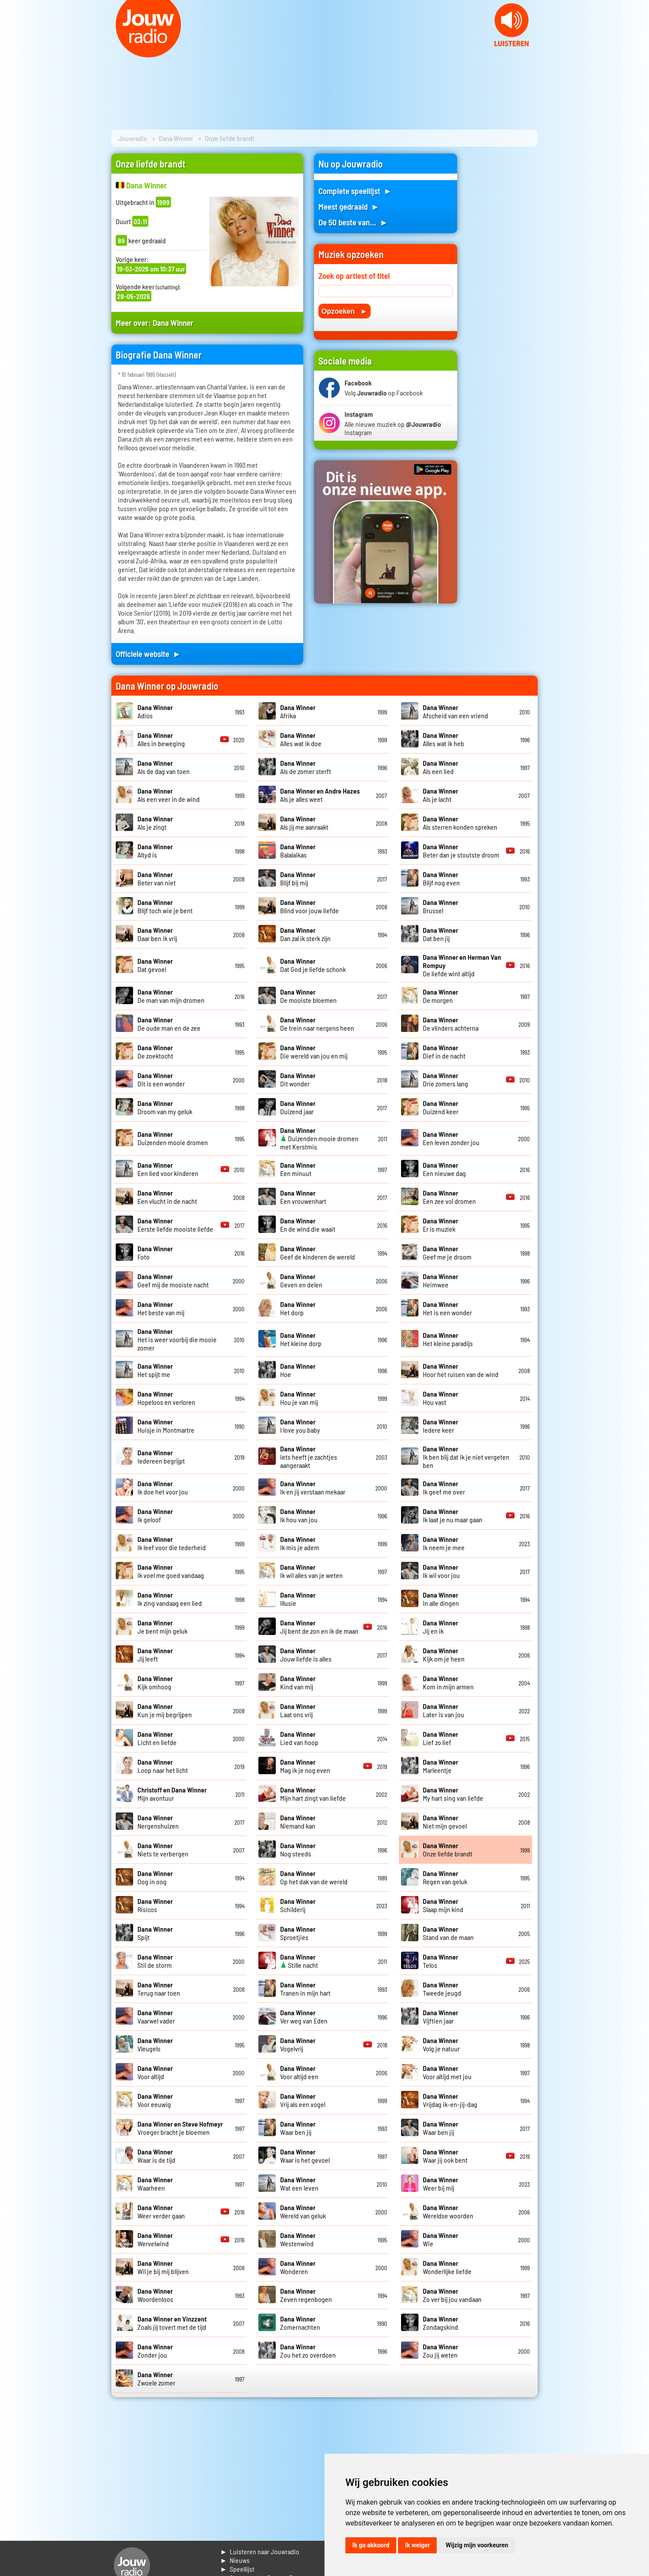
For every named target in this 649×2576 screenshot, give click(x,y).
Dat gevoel (155, 965)
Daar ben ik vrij (157, 934)
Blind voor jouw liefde (309, 906)
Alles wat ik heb (443, 739)
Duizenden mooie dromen (172, 1138)
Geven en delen (301, 1280)
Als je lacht (440, 795)
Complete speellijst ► (355, 191)
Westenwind (297, 2239)
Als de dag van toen (163, 767)
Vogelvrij (297, 2044)
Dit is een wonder (161, 1079)
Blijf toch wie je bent (165, 906)
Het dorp (297, 1308)
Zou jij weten (440, 2350)
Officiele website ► (148, 654)
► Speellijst (237, 2569)
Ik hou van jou (299, 1515)
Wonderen (297, 2267)
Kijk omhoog (155, 1682)
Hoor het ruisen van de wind (460, 1370)
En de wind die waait (307, 1224)
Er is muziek (440, 1224)
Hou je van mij (299, 1398)
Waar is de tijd (156, 2155)
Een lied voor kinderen (167, 1169)
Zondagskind (440, 2323)
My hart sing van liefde (453, 1793)
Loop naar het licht (162, 1766)
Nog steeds (297, 1849)
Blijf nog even (441, 878)
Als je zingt (155, 822)
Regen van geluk (445, 1877)
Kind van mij (297, 1682)
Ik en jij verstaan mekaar (312, 1487)
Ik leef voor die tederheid (171, 1543)
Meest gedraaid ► (348, 206)
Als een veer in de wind (168, 795)
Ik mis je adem (299, 1543)
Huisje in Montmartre (165, 1425)
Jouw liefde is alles (305, 1654)
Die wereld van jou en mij (314, 1051)
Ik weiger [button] (417, 2545)
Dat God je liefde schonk (313, 965)
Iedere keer (440, 1425)
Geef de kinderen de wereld (317, 1252)
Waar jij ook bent (445, 2155)
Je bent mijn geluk (162, 1626)
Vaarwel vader (156, 2016)
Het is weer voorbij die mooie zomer (177, 1339)
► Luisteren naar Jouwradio (259, 2551)
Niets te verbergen (162, 1849)
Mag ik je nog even (305, 1766)
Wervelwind (155, 2239)
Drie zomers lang (445, 1079)
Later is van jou (443, 1710)
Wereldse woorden (448, 2211)
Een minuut (297, 1169)
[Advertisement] (503, 284)
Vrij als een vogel (302, 2100)
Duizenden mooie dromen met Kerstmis (319, 1138)
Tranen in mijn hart (305, 1988)
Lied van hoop (299, 1738)
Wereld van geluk (303, 2211)
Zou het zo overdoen (308, 2350)
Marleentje (440, 1766)
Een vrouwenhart (303, 1197)
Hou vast (440, 1398)
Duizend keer (440, 1107)
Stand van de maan (448, 1933)
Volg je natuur (441, 2044)
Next (638, 52)
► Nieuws (235, 2560)
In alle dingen (441, 1599)
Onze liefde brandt (447, 1849)
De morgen (440, 996)
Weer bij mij (440, 2183)
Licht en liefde (157, 1738)
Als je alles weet (320, 795)
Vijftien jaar (440, 2016)
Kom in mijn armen (448, 1682)
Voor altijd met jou (447, 2072)
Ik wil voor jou (441, 1571)
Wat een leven (299, 2183)
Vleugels (155, 2044)
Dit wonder (297, 1079)
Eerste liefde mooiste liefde (175, 1224)
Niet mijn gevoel (445, 1821)
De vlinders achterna (450, 1023)
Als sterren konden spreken (460, 822)
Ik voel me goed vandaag (170, 1571)
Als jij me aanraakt (304, 822)
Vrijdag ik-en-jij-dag (450, 2100)
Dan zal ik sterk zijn (305, 934)
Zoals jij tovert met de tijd (172, 2323)
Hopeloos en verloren (166, 1398)
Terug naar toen (158, 1988)
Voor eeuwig (155, 2100)
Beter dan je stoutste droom (461, 850)
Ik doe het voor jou (162, 1487)
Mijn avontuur (172, 1793)
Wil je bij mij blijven (163, 2267)
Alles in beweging (161, 739)
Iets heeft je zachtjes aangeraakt (308, 1456)
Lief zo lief (440, 1738)
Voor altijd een (299, 2072)
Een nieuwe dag (444, 1169)
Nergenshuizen (158, 1821)
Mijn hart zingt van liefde (313, 1793)
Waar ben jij (297, 2128)
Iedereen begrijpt (161, 1456)
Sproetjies (297, 1933)
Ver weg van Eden (304, 2016)
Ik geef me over (444, 1487)
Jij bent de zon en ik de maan (319, 1626)
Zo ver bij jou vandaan (452, 2295)
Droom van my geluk (164, 1107)
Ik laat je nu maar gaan (452, 1515)
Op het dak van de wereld (314, 1877)
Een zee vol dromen (449, 1197)
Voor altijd (155, 2072)
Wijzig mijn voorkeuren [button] (476, 2545)
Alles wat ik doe (300, 739)
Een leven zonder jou (451, 1138)
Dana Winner (176, 138)
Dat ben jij (440, 934)
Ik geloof (155, 1515)
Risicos (155, 1905)
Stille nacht (299, 1961)
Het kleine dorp (300, 1339)
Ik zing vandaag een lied (169, 1599)
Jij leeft (155, 1654)
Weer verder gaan (161, 2211)
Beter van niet (156, 878)
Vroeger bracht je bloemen (180, 2128)
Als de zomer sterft (305, 767)
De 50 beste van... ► (353, 222)
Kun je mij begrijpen (164, 1710)
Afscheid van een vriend (455, 711)
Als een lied (440, 767)
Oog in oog (155, 1877)
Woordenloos (155, 2295)
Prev (11, 52)
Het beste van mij (160, 1308)
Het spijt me (155, 1370)
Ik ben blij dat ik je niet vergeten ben (466, 1456)
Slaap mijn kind (443, 1905)
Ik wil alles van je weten (311, 1571)
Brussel (440, 906)
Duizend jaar (297, 1107)
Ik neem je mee (444, 1543)
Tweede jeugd (442, 1988)
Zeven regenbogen (306, 2295)
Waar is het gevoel (305, 2155)
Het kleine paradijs (448, 1339)
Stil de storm (155, 1961)
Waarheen (155, 2183)
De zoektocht (155, 1051)
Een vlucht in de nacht (167, 1197)
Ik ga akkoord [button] (370, 2545)
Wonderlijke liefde (447, 2267)
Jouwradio (132, 138)
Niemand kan (297, 1821)
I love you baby (300, 1425)
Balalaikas (297, 850)
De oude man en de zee (169, 1023)
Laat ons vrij (297, 1710)
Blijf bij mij (297, 878)
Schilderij (297, 1905)
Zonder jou (155, 2350)
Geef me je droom (447, 1252)
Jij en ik (440, 1626)
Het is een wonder (447, 1308)
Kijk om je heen (444, 1654)
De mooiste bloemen (308, 996)
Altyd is (155, 850)
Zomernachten (300, 2323)
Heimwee (440, 1280)
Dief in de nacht (444, 1051)
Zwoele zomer (156, 2378)
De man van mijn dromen (170, 996)
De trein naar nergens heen (317, 1023)
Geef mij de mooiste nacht (173, 1280)
